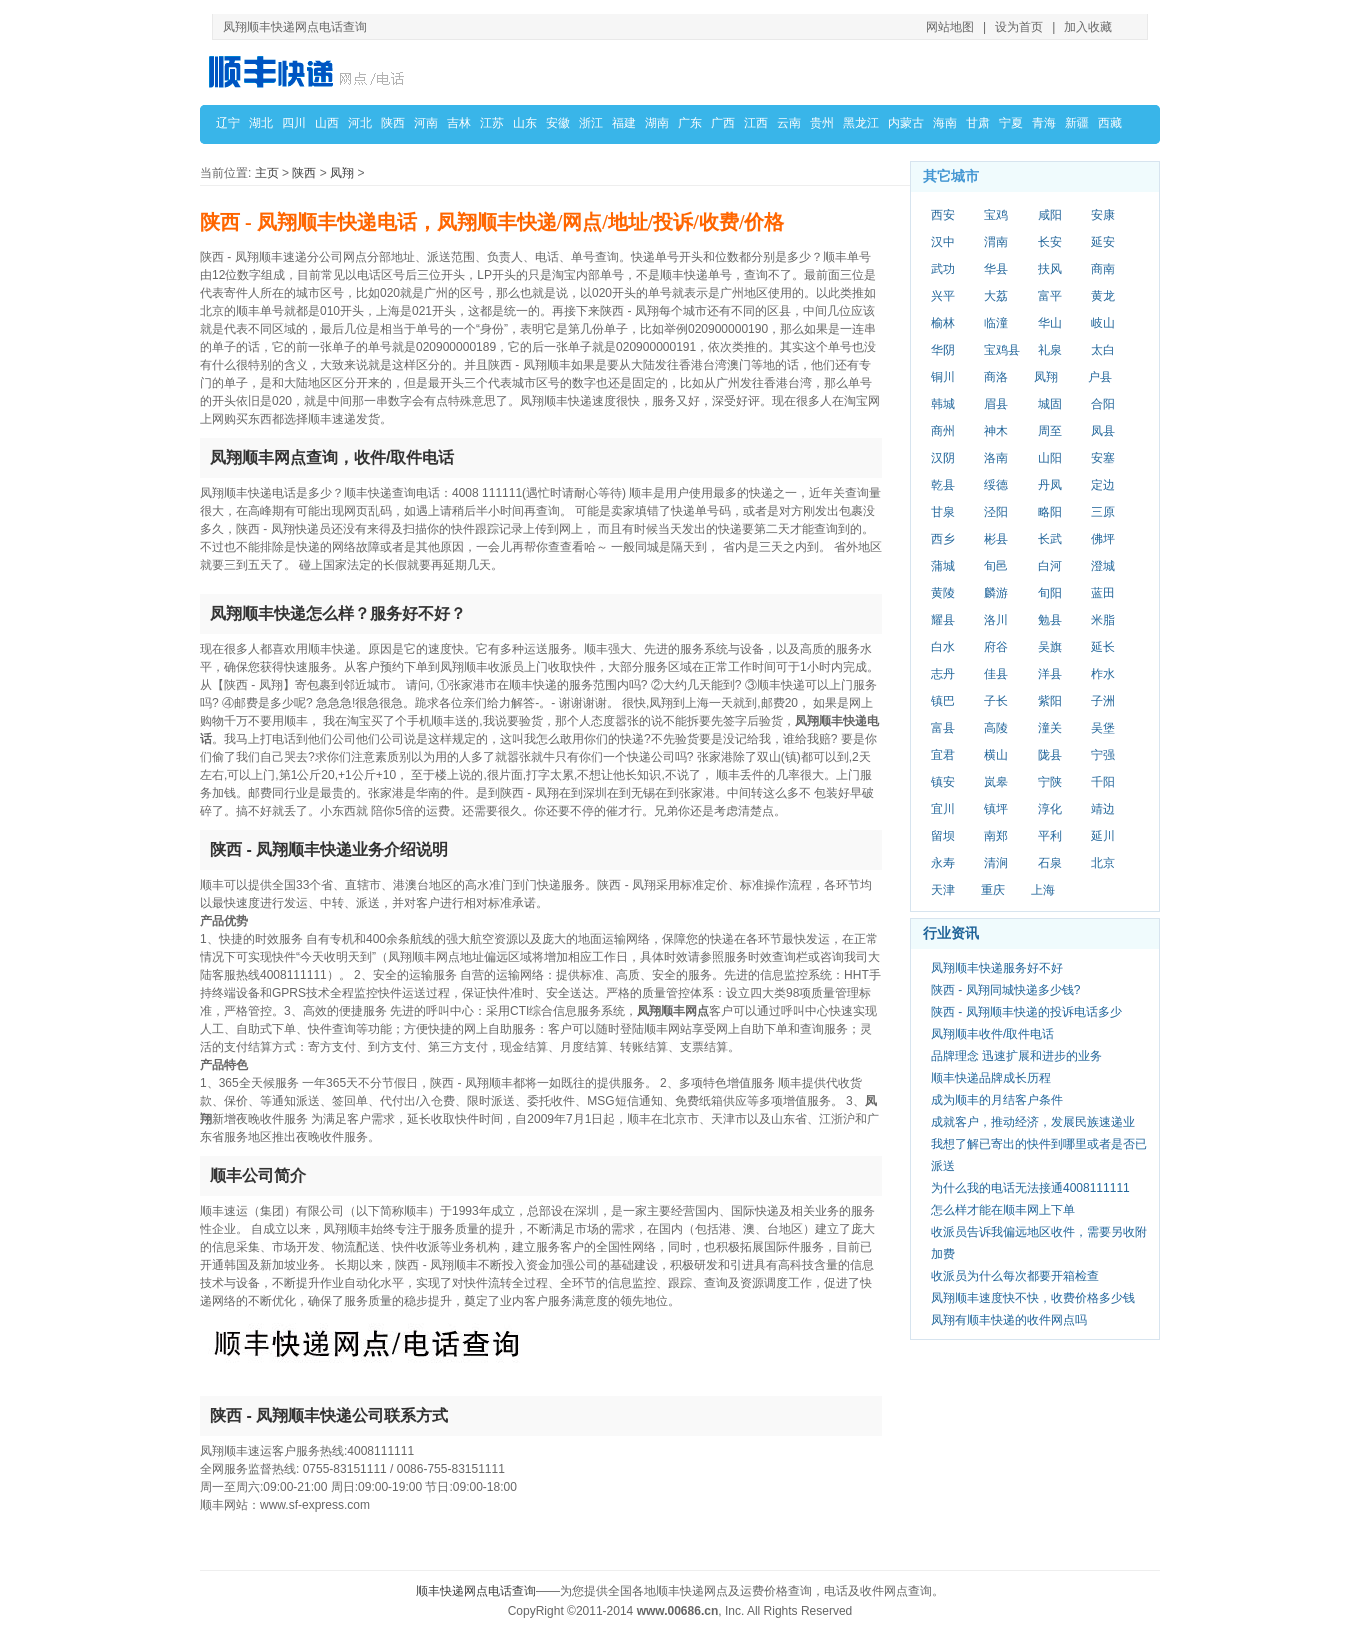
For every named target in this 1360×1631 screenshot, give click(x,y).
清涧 (996, 863)
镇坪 (996, 809)
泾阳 (996, 512)
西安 (943, 215)
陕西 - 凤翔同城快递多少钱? (1005, 990)
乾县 (943, 485)
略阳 (1050, 512)
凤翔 (342, 173)
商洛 (996, 377)
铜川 (943, 377)
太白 (1103, 350)
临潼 (996, 323)
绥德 (996, 485)
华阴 (943, 350)
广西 (723, 123)
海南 (945, 123)
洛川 (996, 620)
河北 (360, 123)
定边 (1103, 485)
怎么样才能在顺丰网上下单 (1003, 1210)
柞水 (1103, 674)
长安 (1050, 242)
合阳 (1103, 404)
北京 (1103, 863)
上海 (1043, 890)
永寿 (943, 863)
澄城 (1103, 566)
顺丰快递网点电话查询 (476, 1591)
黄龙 (1103, 296)
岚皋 (996, 782)
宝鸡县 (1002, 350)
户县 (1100, 377)
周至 (1050, 431)
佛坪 (1103, 539)
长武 (1050, 539)
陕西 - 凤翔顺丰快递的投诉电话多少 (1026, 1012)
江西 (756, 123)
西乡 (943, 539)
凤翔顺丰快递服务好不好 (997, 968)
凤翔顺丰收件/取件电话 (992, 1034)
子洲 (1103, 701)
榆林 (943, 323)
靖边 (1103, 809)
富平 (1050, 296)
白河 (1050, 566)
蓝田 (1103, 593)
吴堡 (1103, 728)
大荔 (996, 296)
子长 (996, 701)
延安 (1103, 242)
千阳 (1103, 782)
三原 (1103, 512)
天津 (943, 890)
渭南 (996, 242)
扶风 (1050, 269)
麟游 (996, 593)
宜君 (943, 755)
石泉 (1050, 863)
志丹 (943, 674)
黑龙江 (861, 123)
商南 (1103, 269)
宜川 (943, 809)
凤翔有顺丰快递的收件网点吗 (1009, 1320)
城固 (1050, 404)
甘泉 (943, 512)
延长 (1103, 647)
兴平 (943, 296)
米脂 (1103, 620)
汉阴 (943, 458)
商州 (943, 431)
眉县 (996, 404)
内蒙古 (906, 123)
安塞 (1103, 458)
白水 (943, 647)
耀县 (943, 620)
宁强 (1103, 755)
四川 (294, 123)
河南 (426, 123)
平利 (1050, 836)
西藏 (1110, 123)
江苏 (492, 123)
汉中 (943, 242)
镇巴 (943, 701)
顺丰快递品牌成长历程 (991, 1078)
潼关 (1050, 728)
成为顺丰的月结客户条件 (997, 1100)
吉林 (459, 123)
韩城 (943, 404)
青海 (1044, 123)
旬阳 (1050, 593)
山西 (327, 123)
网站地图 (950, 27)
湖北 (261, 123)
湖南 (657, 123)
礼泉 (1050, 350)
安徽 (558, 123)
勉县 (1050, 620)
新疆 (1077, 123)
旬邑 (996, 566)
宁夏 (1011, 123)
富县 (943, 728)
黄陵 (943, 593)
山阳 (1050, 458)
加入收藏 (1088, 27)
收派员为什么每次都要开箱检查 (1015, 1276)
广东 (690, 123)
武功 (943, 269)
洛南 (996, 458)
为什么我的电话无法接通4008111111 (1030, 1188)
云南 (789, 123)
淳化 (1050, 809)
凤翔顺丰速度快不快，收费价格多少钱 (1033, 1298)
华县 (996, 269)
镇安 (943, 782)
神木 (996, 431)
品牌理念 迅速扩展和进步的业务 (1016, 1056)
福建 (624, 123)
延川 (1103, 836)
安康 (1103, 215)
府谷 (996, 647)
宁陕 (1050, 782)
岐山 (1103, 323)
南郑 (996, 836)
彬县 (996, 539)
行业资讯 (951, 933)
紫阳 (1050, 701)
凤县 (1103, 431)
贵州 (822, 123)
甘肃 (978, 123)
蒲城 (943, 566)
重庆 (993, 890)
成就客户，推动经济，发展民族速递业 (1033, 1122)
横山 (996, 755)
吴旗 (1050, 647)
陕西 (393, 123)
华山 (1050, 323)
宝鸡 (996, 215)
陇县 (1050, 755)
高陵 (996, 728)
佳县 (996, 674)
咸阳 (1050, 215)
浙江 (591, 123)
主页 (267, 173)
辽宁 (228, 123)
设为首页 (1019, 27)
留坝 (943, 836)
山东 (525, 123)
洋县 (1050, 674)
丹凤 (1050, 485)
